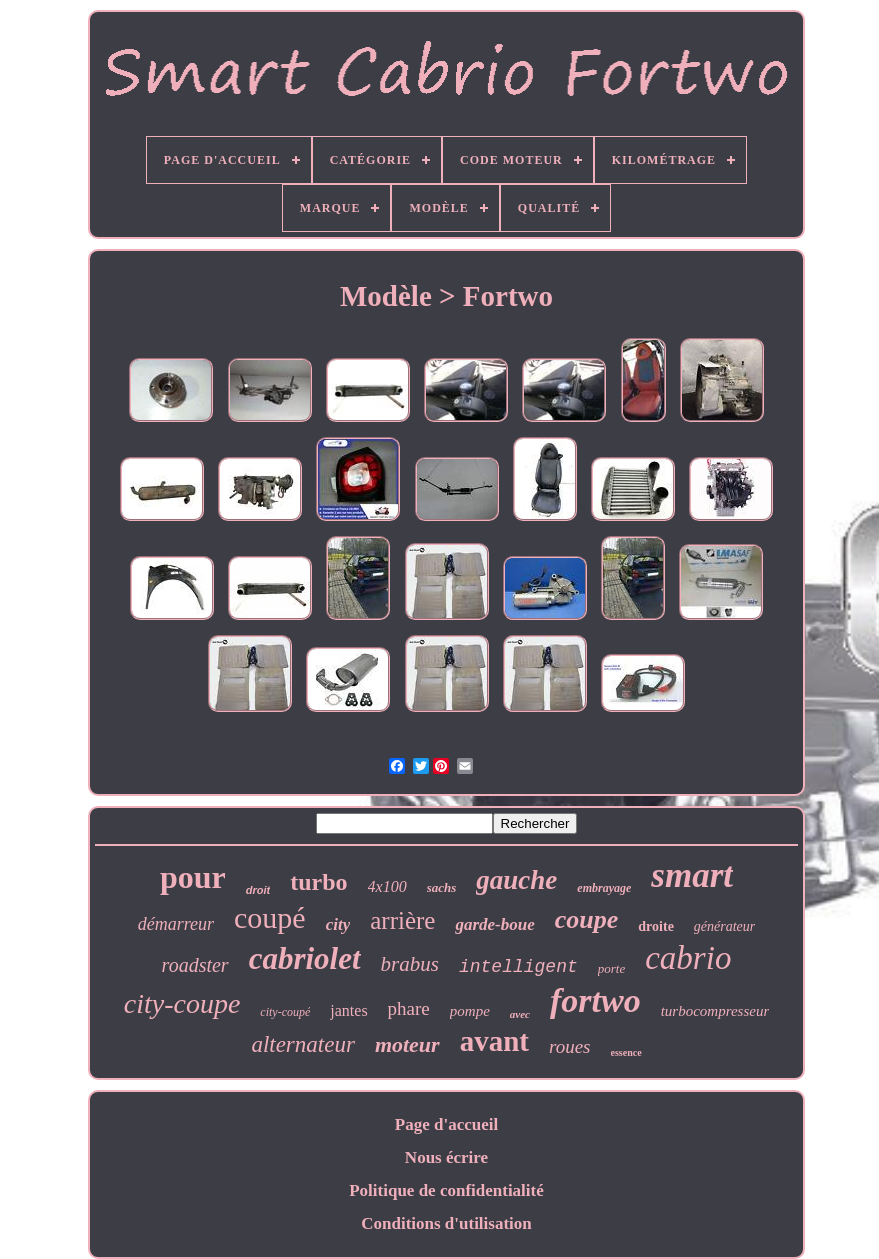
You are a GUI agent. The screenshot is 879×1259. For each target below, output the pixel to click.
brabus (410, 964)
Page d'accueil (446, 1124)
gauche (516, 880)
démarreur (176, 924)
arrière (402, 920)
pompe (470, 1011)
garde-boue (494, 924)
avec (520, 1014)
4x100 (387, 886)
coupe (587, 919)
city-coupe (182, 1003)
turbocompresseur (715, 1011)
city (338, 924)
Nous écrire (446, 1157)
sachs (442, 887)
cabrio (688, 958)
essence (626, 1052)
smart (692, 875)
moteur (407, 1044)
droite (656, 926)
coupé (270, 917)
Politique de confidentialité (446, 1190)
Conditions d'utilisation (446, 1223)
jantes (348, 1010)
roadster (195, 965)
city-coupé (285, 1012)
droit (258, 890)
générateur (724, 926)
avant (494, 1041)
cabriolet (305, 958)
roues (570, 1046)
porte (611, 968)
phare (409, 1008)
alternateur (303, 1044)
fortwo (595, 1000)
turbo (318, 882)
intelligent (518, 967)
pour (193, 877)
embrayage (604, 888)
